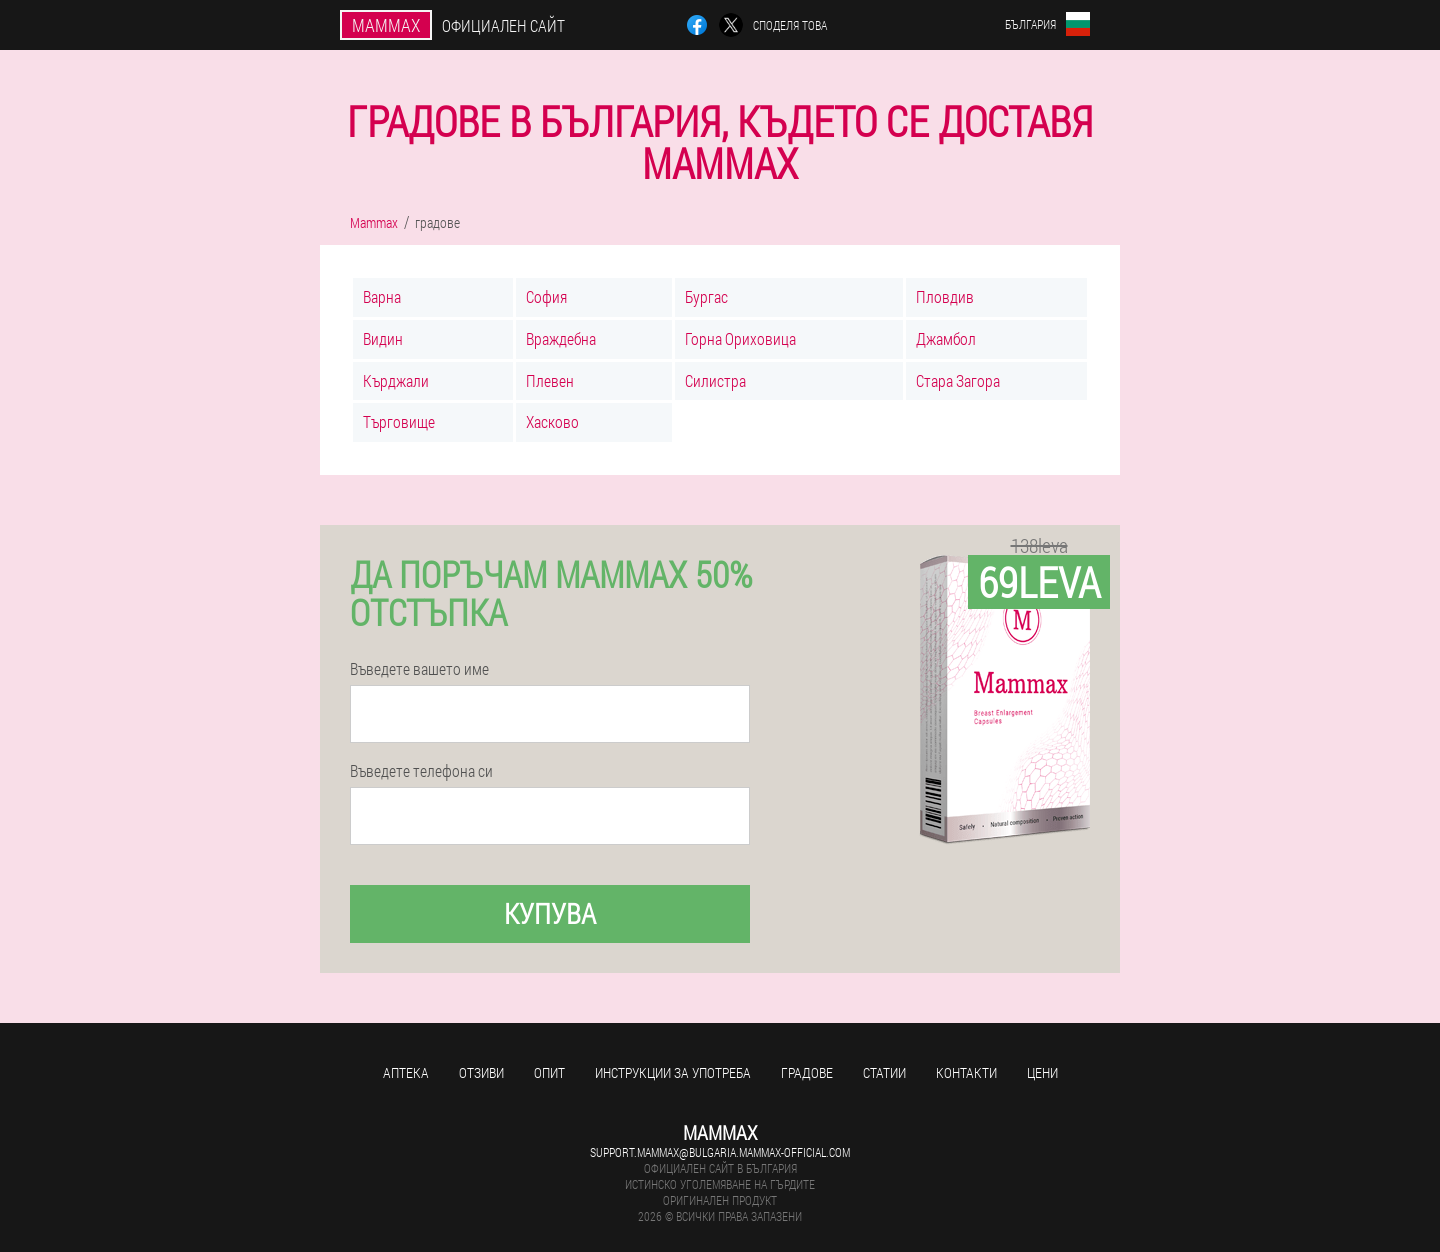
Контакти (966, 1072)
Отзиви (481, 1072)
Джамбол (946, 338)
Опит (549, 1072)
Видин (383, 338)
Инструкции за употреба (673, 1072)
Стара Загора (958, 380)
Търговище (399, 421)
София (546, 296)
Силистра (715, 380)
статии (884, 1072)
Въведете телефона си (421, 771)
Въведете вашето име (419, 669)
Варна (382, 296)
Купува (550, 913)
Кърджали (396, 380)
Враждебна (561, 338)
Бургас (706, 296)
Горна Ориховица (740, 338)
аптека (406, 1072)
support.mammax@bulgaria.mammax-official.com (720, 1152)
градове (807, 1072)
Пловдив (945, 296)
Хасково (552, 421)
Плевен (550, 380)
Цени (1042, 1072)
